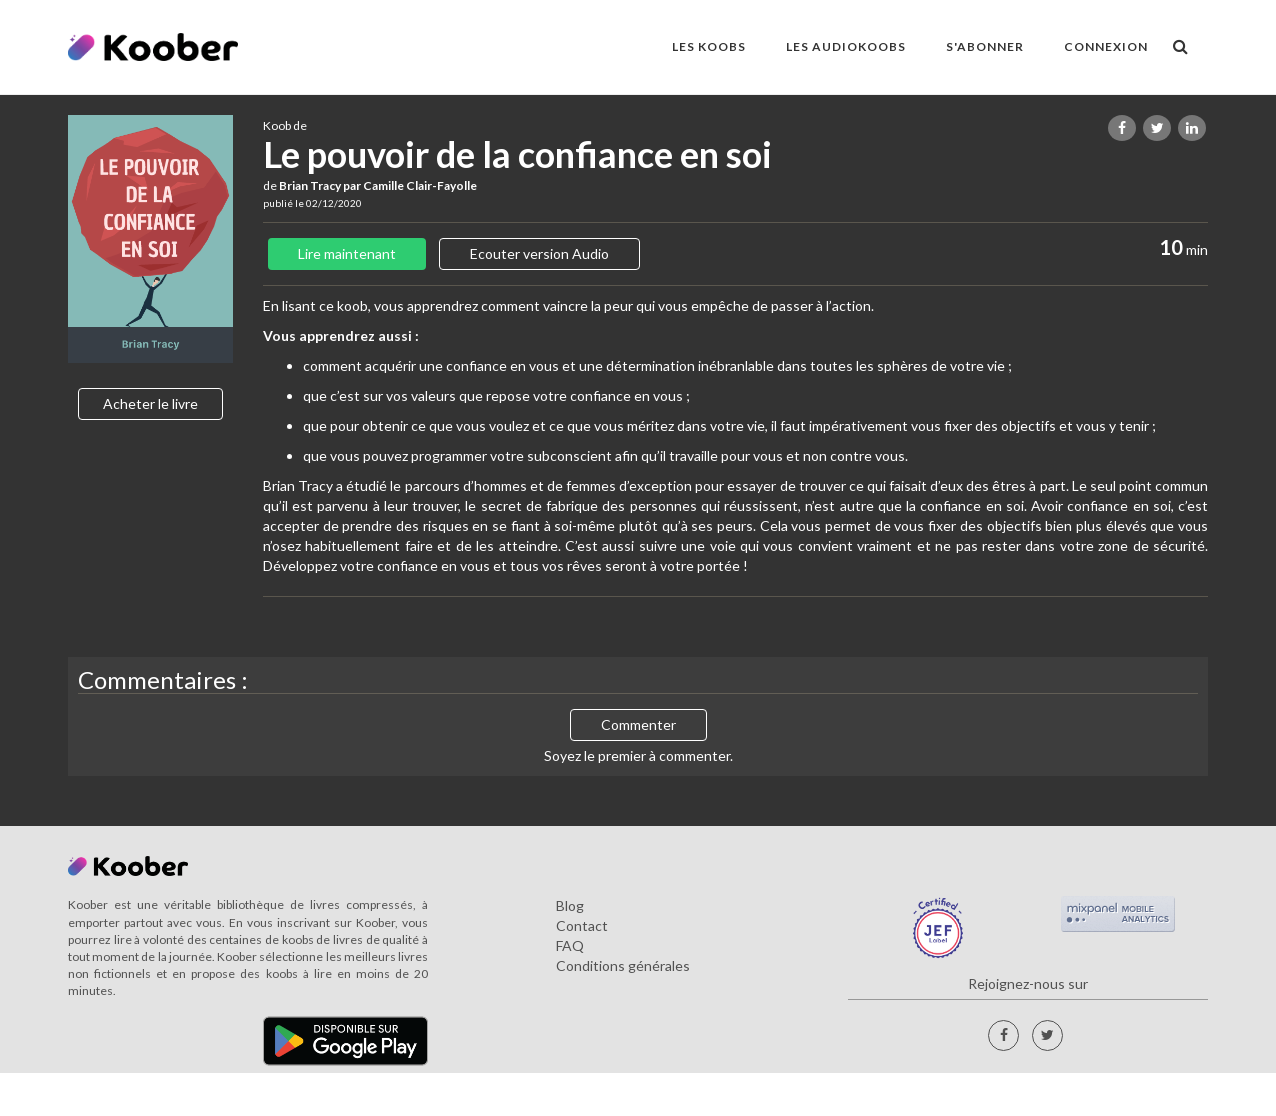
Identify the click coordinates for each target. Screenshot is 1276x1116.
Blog (570, 905)
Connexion (1106, 46)
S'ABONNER (985, 46)
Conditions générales (623, 965)
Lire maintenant (347, 253)
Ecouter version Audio (539, 253)
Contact (582, 925)
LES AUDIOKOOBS (846, 46)
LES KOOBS (709, 46)
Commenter (638, 724)
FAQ (570, 945)
